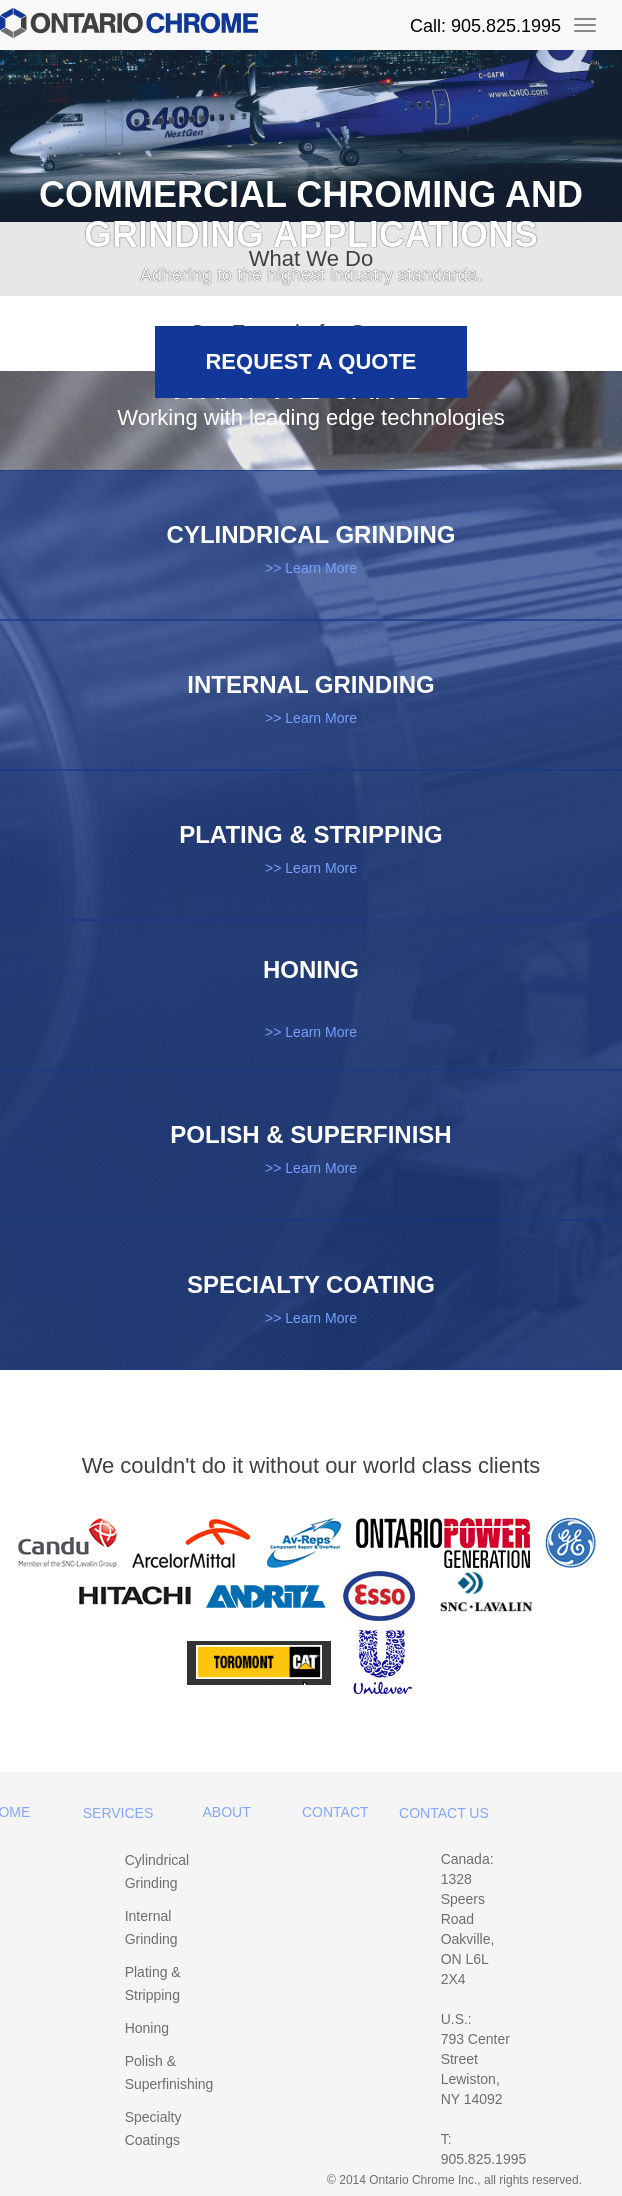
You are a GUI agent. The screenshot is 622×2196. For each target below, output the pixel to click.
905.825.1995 (484, 2159)
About (227, 1812)
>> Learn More (311, 568)
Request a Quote (310, 361)
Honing (147, 2028)
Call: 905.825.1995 (485, 26)
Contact (335, 1812)
